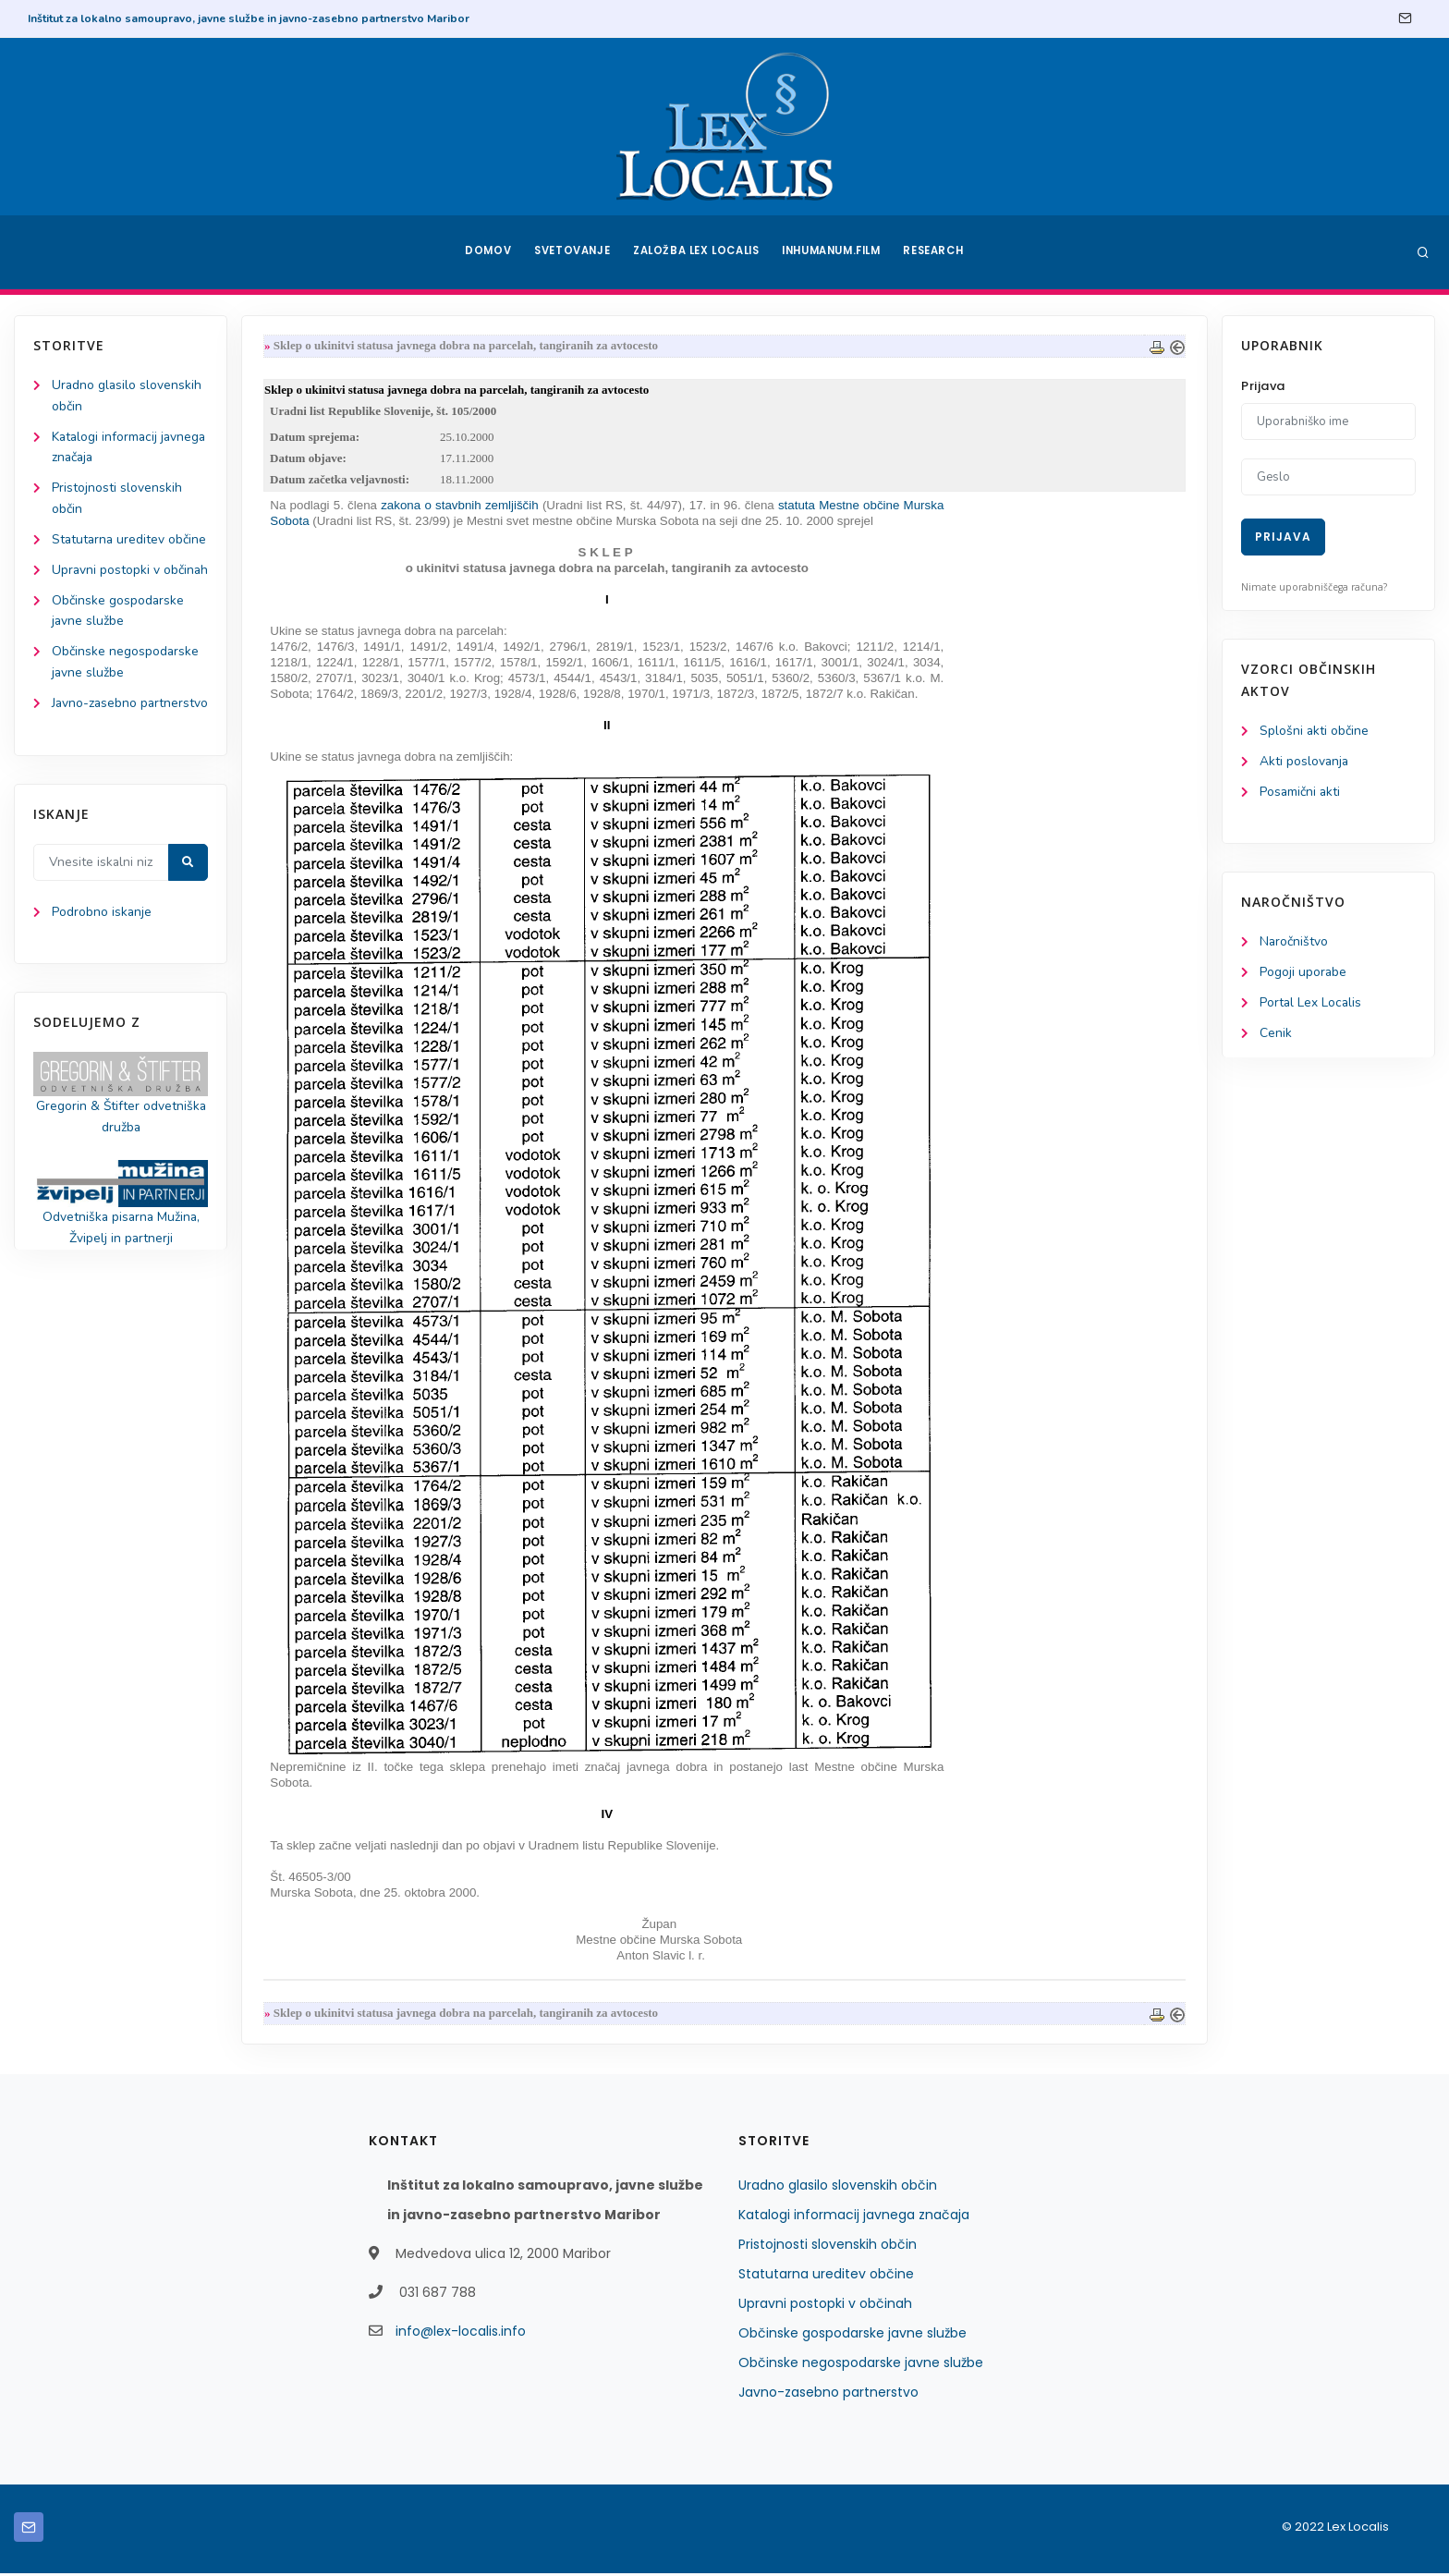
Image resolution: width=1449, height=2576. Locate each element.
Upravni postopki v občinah (825, 2306)
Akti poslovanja (1305, 762)
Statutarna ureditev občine (826, 2276)
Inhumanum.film (834, 252)
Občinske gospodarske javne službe (852, 2335)
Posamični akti (1301, 792)
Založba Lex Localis (697, 252)
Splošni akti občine (1315, 731)
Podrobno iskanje (102, 981)
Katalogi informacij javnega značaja (853, 2217)
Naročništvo (1294, 944)
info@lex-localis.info (461, 2334)
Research (938, 252)
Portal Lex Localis (1311, 1005)
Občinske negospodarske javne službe (860, 2365)
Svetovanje (571, 252)
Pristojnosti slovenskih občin (827, 2247)
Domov (484, 252)
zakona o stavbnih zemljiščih (461, 507)
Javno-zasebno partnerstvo (828, 2395)
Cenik (1276, 1035)
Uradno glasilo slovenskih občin (837, 2188)
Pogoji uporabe (1303, 974)
